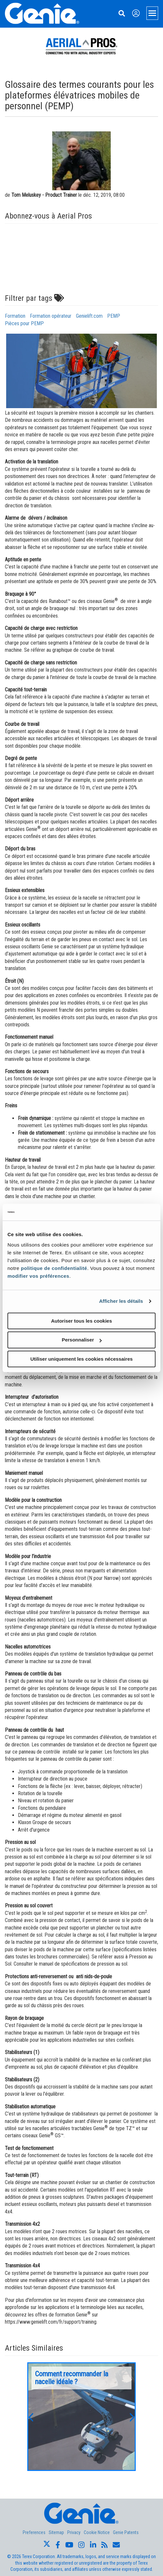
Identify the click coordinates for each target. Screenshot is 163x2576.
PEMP (113, 316)
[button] (30, 2416)
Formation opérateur (50, 316)
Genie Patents (126, 2532)
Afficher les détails (121, 1301)
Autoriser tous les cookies (81, 1321)
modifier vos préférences (38, 1276)
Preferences (34, 2532)
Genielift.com (89, 316)
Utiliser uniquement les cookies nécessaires (81, 1359)
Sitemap (56, 2532)
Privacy (74, 2532)
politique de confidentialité (54, 1268)
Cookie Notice (97, 2532)
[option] (81, 2416)
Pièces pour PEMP (24, 323)
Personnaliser (82, 1339)
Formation (15, 316)
